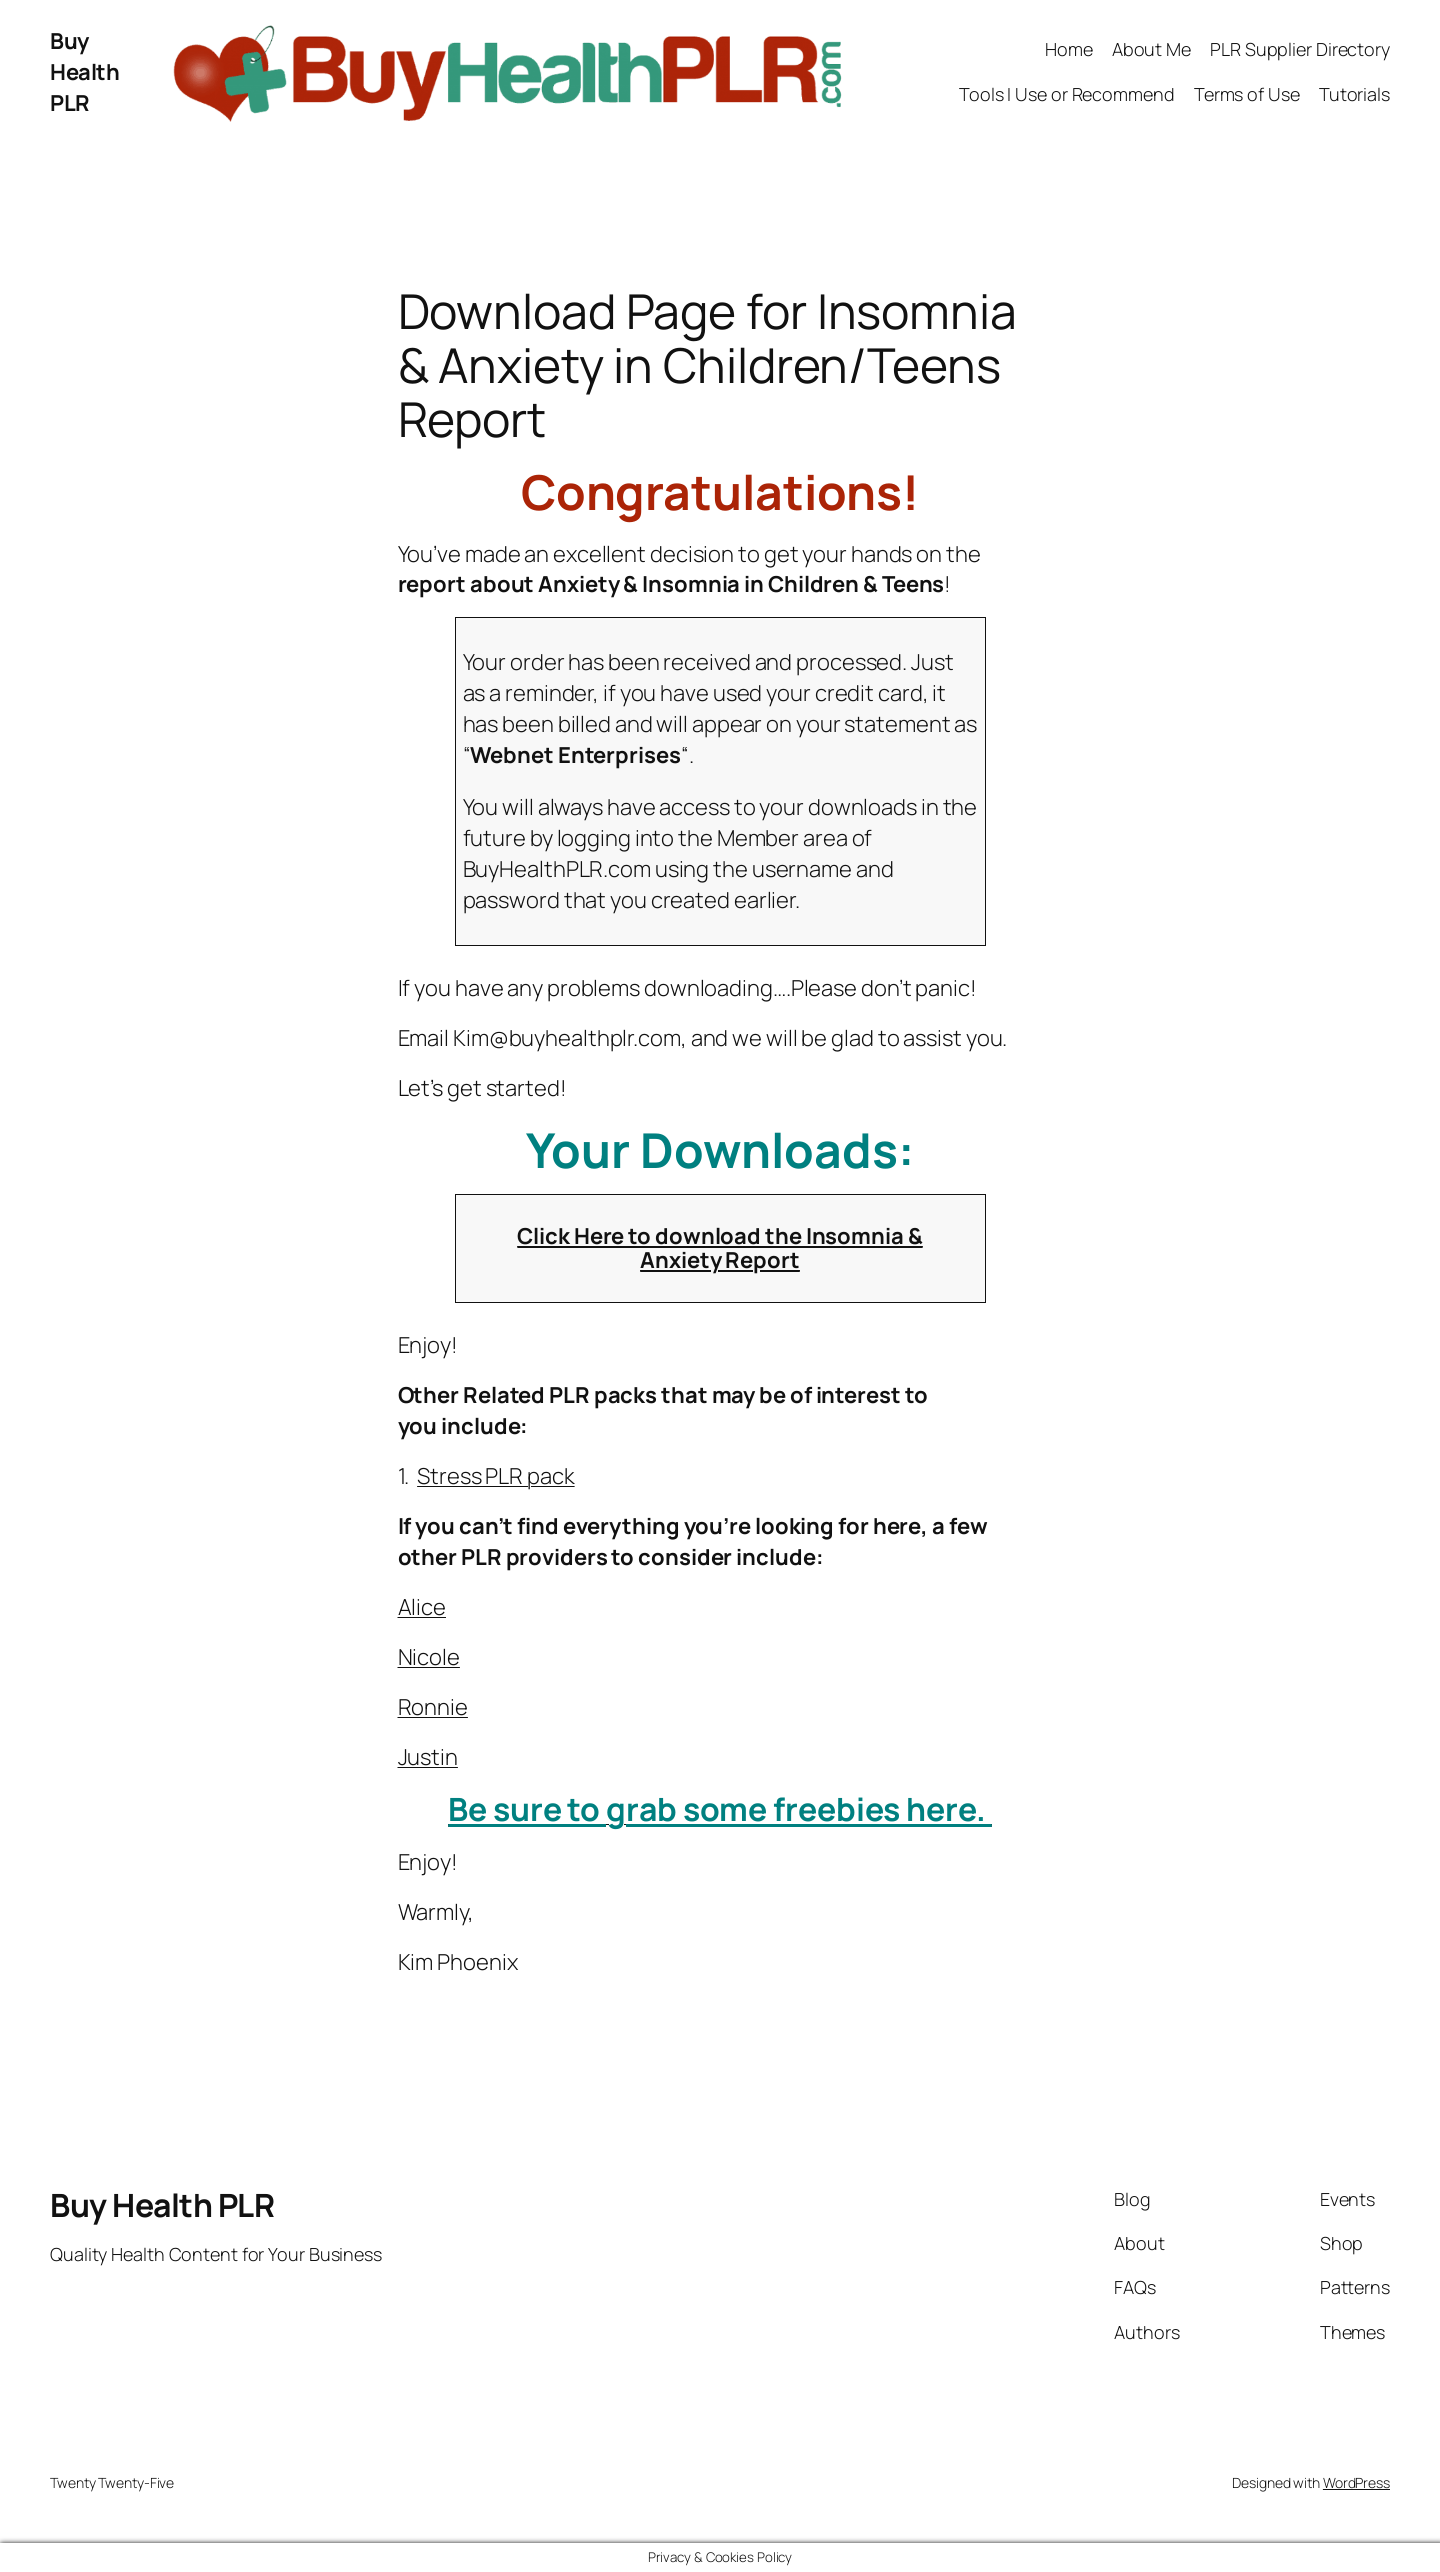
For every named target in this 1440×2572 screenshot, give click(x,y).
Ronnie (433, 1707)
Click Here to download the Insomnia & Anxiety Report (719, 1248)
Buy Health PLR (84, 72)
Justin (428, 1757)
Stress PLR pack (496, 1476)
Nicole (429, 1657)
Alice (422, 1607)
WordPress (1356, 2482)
